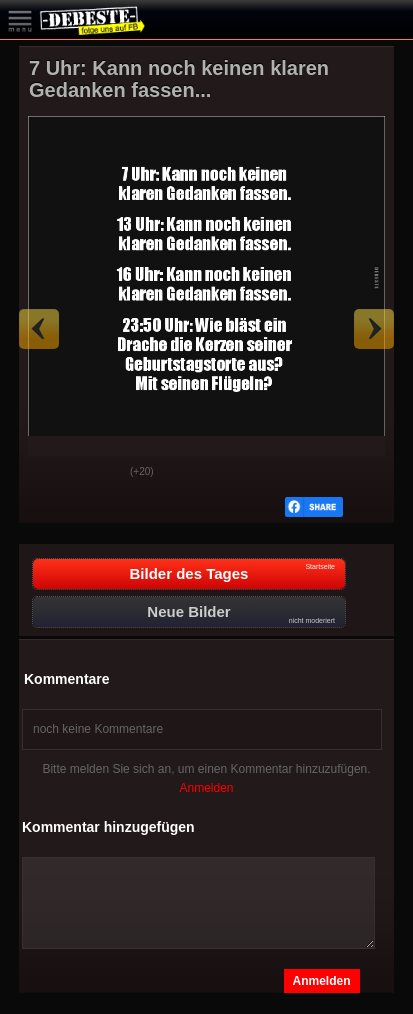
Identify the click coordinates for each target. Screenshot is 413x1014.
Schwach (100, 473)
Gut (50, 473)
